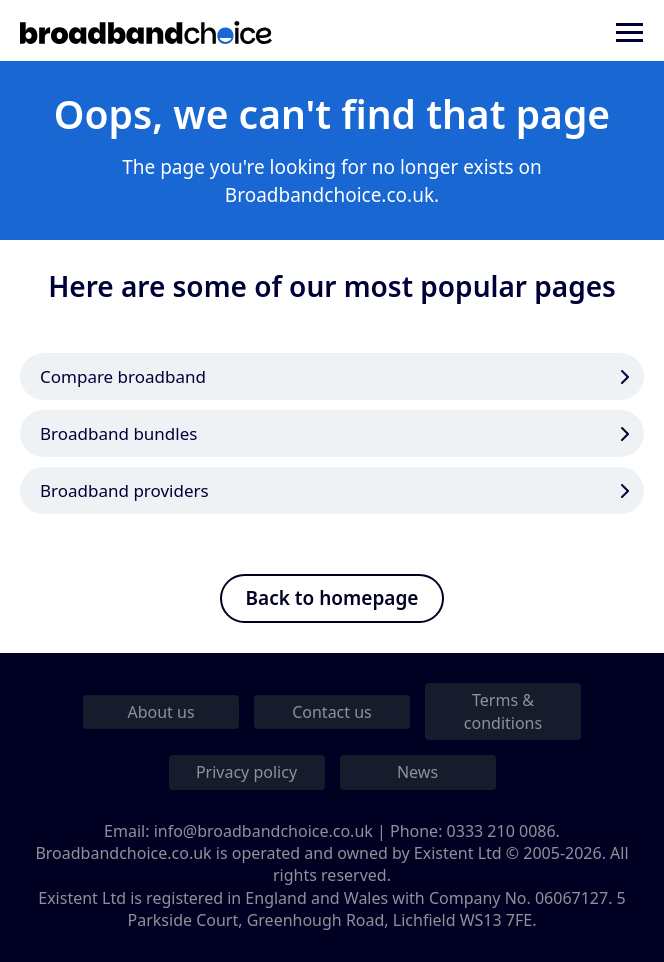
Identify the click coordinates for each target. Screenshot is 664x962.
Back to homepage (332, 598)
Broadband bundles (118, 433)
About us (160, 712)
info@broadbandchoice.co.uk (263, 831)
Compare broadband (123, 376)
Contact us (332, 712)
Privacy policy (246, 772)
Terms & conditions (503, 711)
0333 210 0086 (501, 831)
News (417, 772)
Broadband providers (124, 490)
